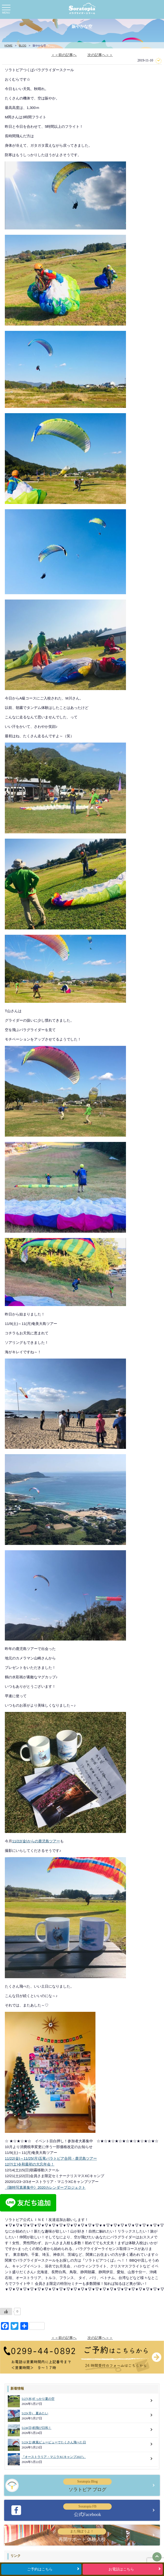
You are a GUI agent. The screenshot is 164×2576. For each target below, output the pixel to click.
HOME (9, 45)
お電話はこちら (121, 2569)
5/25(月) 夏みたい (35, 2413)
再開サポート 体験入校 (82, 2535)
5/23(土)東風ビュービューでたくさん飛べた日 (54, 2442)
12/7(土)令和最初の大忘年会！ (29, 2164)
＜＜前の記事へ (64, 55)
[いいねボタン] (6, 2311)
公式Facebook (87, 2510)
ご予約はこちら (40, 2569)
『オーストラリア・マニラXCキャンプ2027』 (54, 2457)
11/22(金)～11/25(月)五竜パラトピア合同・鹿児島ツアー (51, 2158)
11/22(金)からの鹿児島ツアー (36, 1841)
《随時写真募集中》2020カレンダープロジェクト (45, 2187)
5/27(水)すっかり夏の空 (38, 2399)
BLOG (22, 45)
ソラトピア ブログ (87, 2485)
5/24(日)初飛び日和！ (36, 2428)
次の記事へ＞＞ (100, 55)
